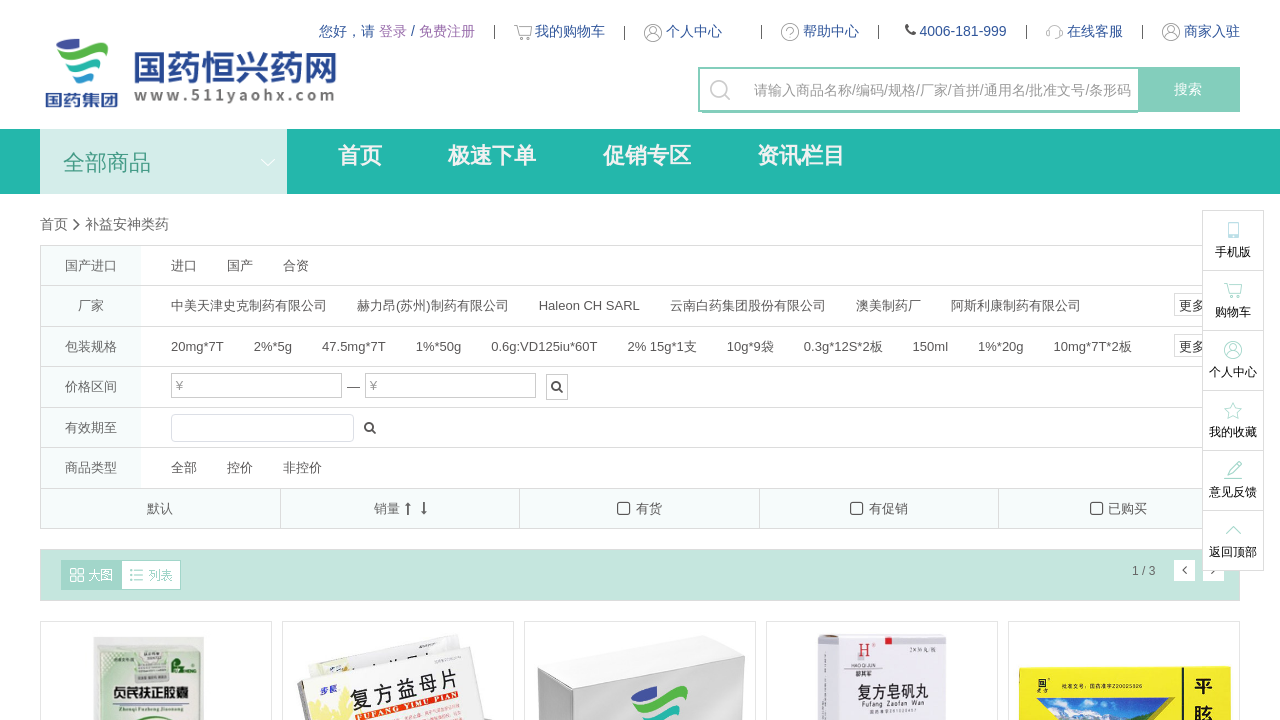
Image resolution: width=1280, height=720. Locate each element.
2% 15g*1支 (661, 346)
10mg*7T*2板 (1093, 346)
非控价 (302, 467)
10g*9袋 (750, 346)
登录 (393, 31)
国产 (240, 265)
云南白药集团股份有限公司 (748, 305)
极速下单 (492, 155)
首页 (360, 155)
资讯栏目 (801, 155)
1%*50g (439, 346)
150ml (930, 346)
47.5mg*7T (354, 346)
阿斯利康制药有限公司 (1016, 305)
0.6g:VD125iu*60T (544, 346)
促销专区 (647, 155)
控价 (240, 467)
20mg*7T (197, 346)
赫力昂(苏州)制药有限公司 (433, 305)
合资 (296, 265)
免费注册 (447, 31)
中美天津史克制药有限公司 (249, 305)
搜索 (1188, 89)
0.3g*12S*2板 (843, 346)
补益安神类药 (127, 224)
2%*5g (273, 346)
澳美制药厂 (888, 305)
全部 (184, 467)
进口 (184, 265)
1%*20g (1001, 346)
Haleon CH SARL (589, 305)
